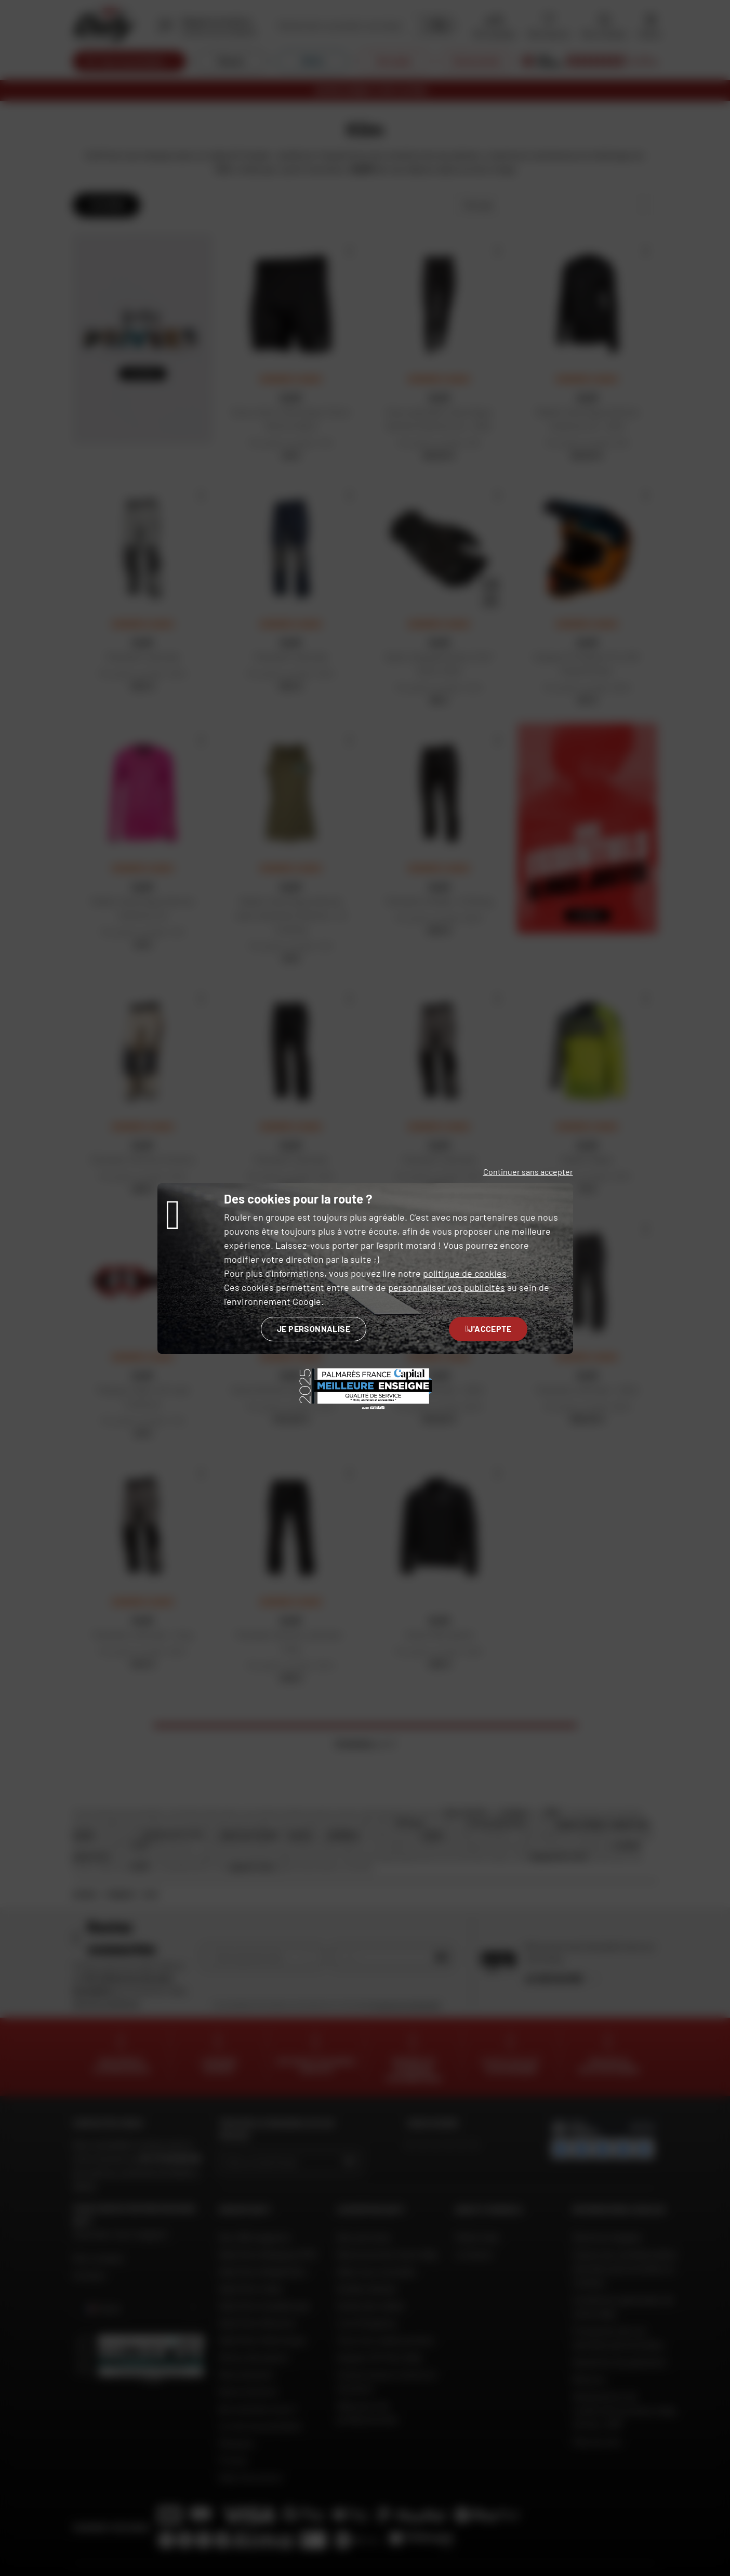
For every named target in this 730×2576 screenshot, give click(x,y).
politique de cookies (465, 1273)
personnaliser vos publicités (446, 1287)
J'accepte (488, 1328)
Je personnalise (313, 1328)
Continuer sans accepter (528, 1171)
